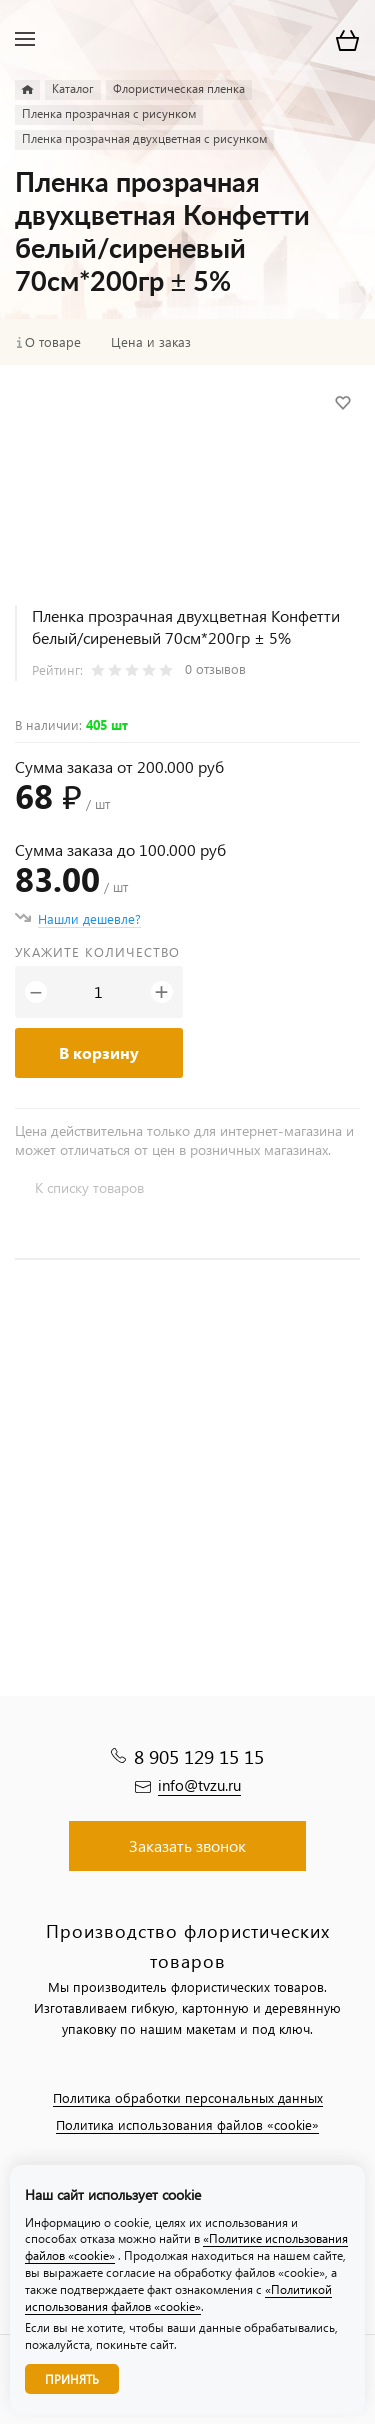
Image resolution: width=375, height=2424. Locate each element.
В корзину (99, 1052)
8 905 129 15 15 (199, 1756)
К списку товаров (89, 1187)
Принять (72, 2379)
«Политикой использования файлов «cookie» (178, 2298)
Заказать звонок (187, 1845)
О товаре (53, 342)
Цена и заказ (151, 342)
